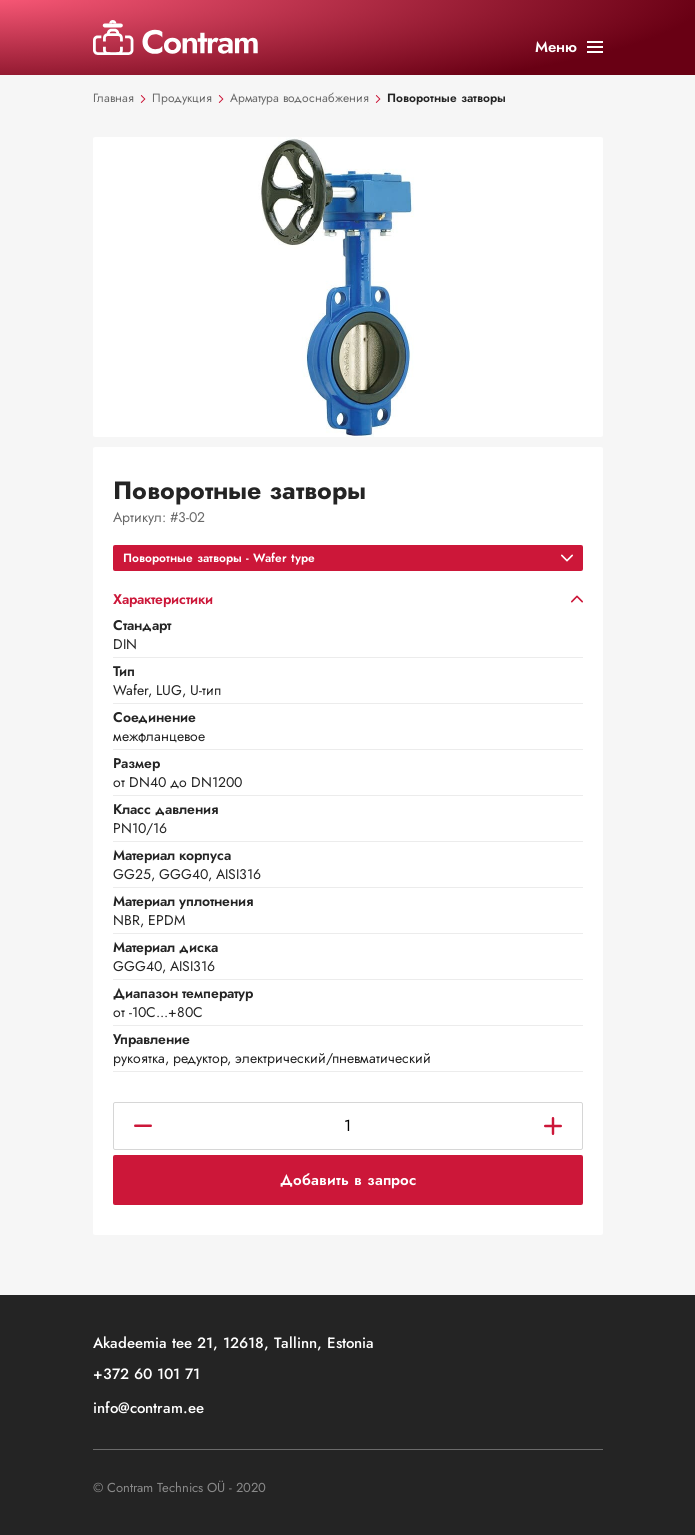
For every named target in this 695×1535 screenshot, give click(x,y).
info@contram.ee (148, 1409)
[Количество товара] (348, 1126)
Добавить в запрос (348, 1180)
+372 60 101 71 (146, 1375)
